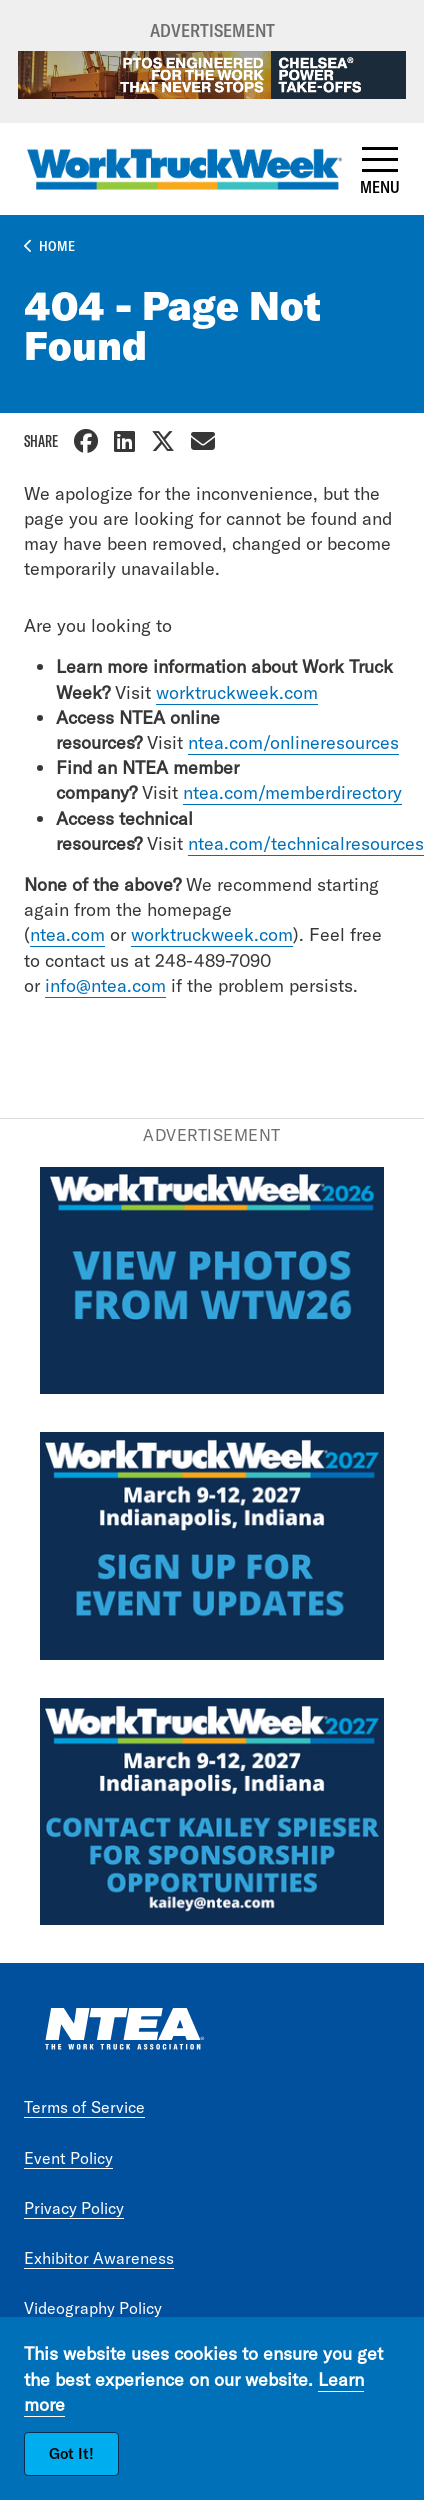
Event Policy (68, 2158)
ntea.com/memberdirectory (292, 792)
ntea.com (67, 934)
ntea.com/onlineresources (293, 742)
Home (57, 246)
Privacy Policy (74, 2208)
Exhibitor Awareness (99, 2258)
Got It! (71, 2453)
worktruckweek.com (237, 692)
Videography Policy (93, 2308)
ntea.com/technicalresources (306, 843)
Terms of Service (84, 2107)
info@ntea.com (105, 985)
